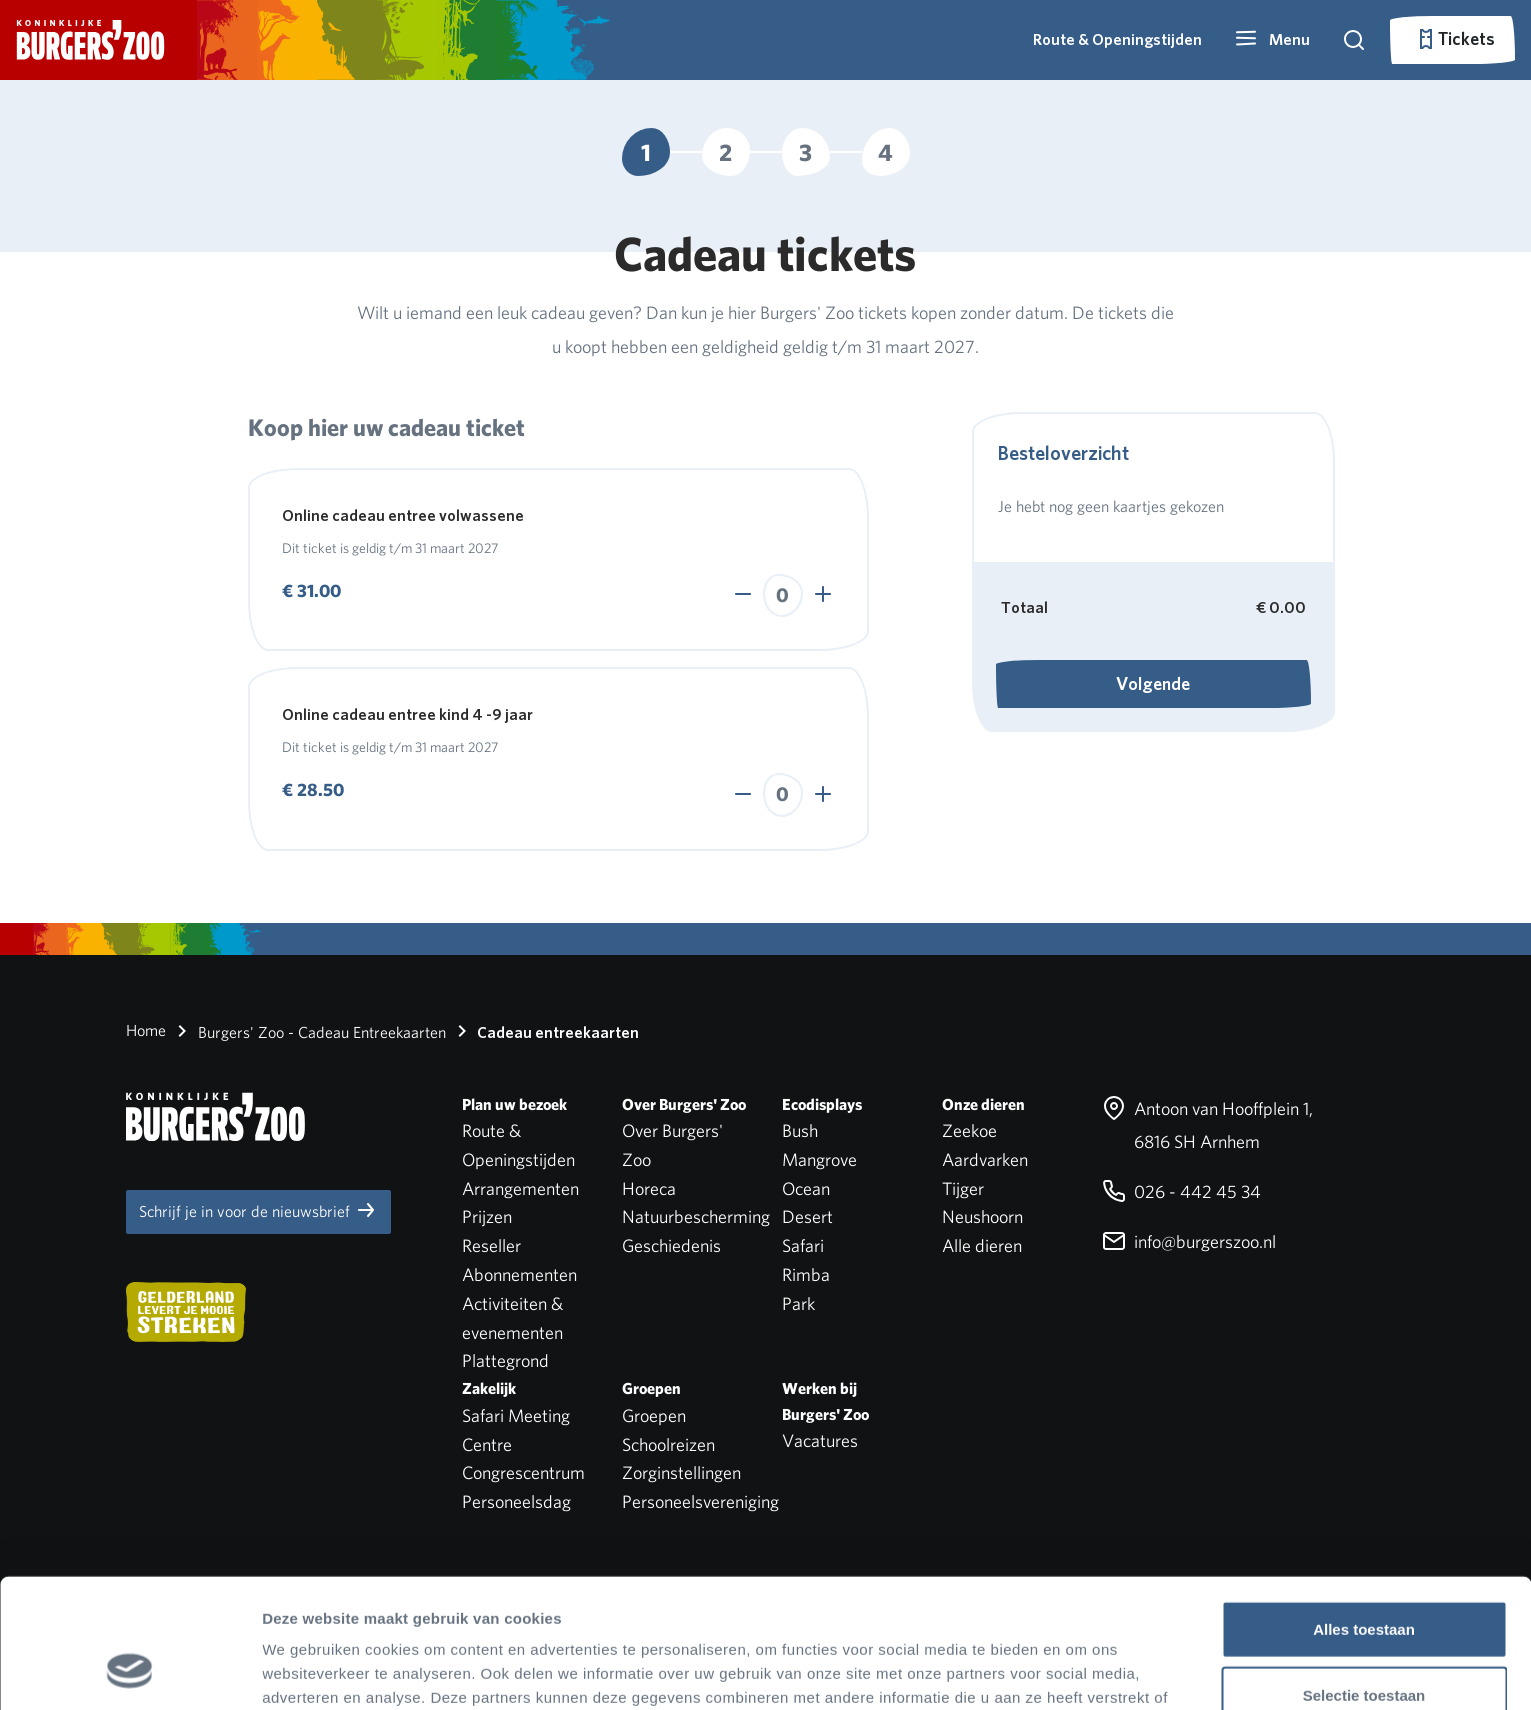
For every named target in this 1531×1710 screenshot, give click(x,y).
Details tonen (1080, 1670)
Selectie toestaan (1364, 1579)
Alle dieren (982, 1245)
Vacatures (820, 1440)
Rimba (806, 1274)
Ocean (806, 1188)
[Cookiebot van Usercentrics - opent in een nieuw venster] (129, 1671)
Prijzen (487, 1216)
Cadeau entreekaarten (544, 1031)
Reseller (491, 1245)
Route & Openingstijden (1117, 39)
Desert (807, 1216)
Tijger (963, 1188)
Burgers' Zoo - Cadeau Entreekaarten (308, 1031)
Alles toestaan (1364, 1513)
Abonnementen (519, 1274)
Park (798, 1303)
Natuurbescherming (696, 1216)
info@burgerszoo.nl (1189, 1241)
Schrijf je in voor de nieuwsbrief (258, 1210)
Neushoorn (982, 1216)
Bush (800, 1130)
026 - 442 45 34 (1181, 1191)
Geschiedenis (671, 1245)
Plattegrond (505, 1360)
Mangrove (819, 1159)
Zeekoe (969, 1130)
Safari (803, 1245)
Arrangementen (520, 1188)
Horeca (649, 1188)
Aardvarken (985, 1159)
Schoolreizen (668, 1444)
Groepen (654, 1415)
